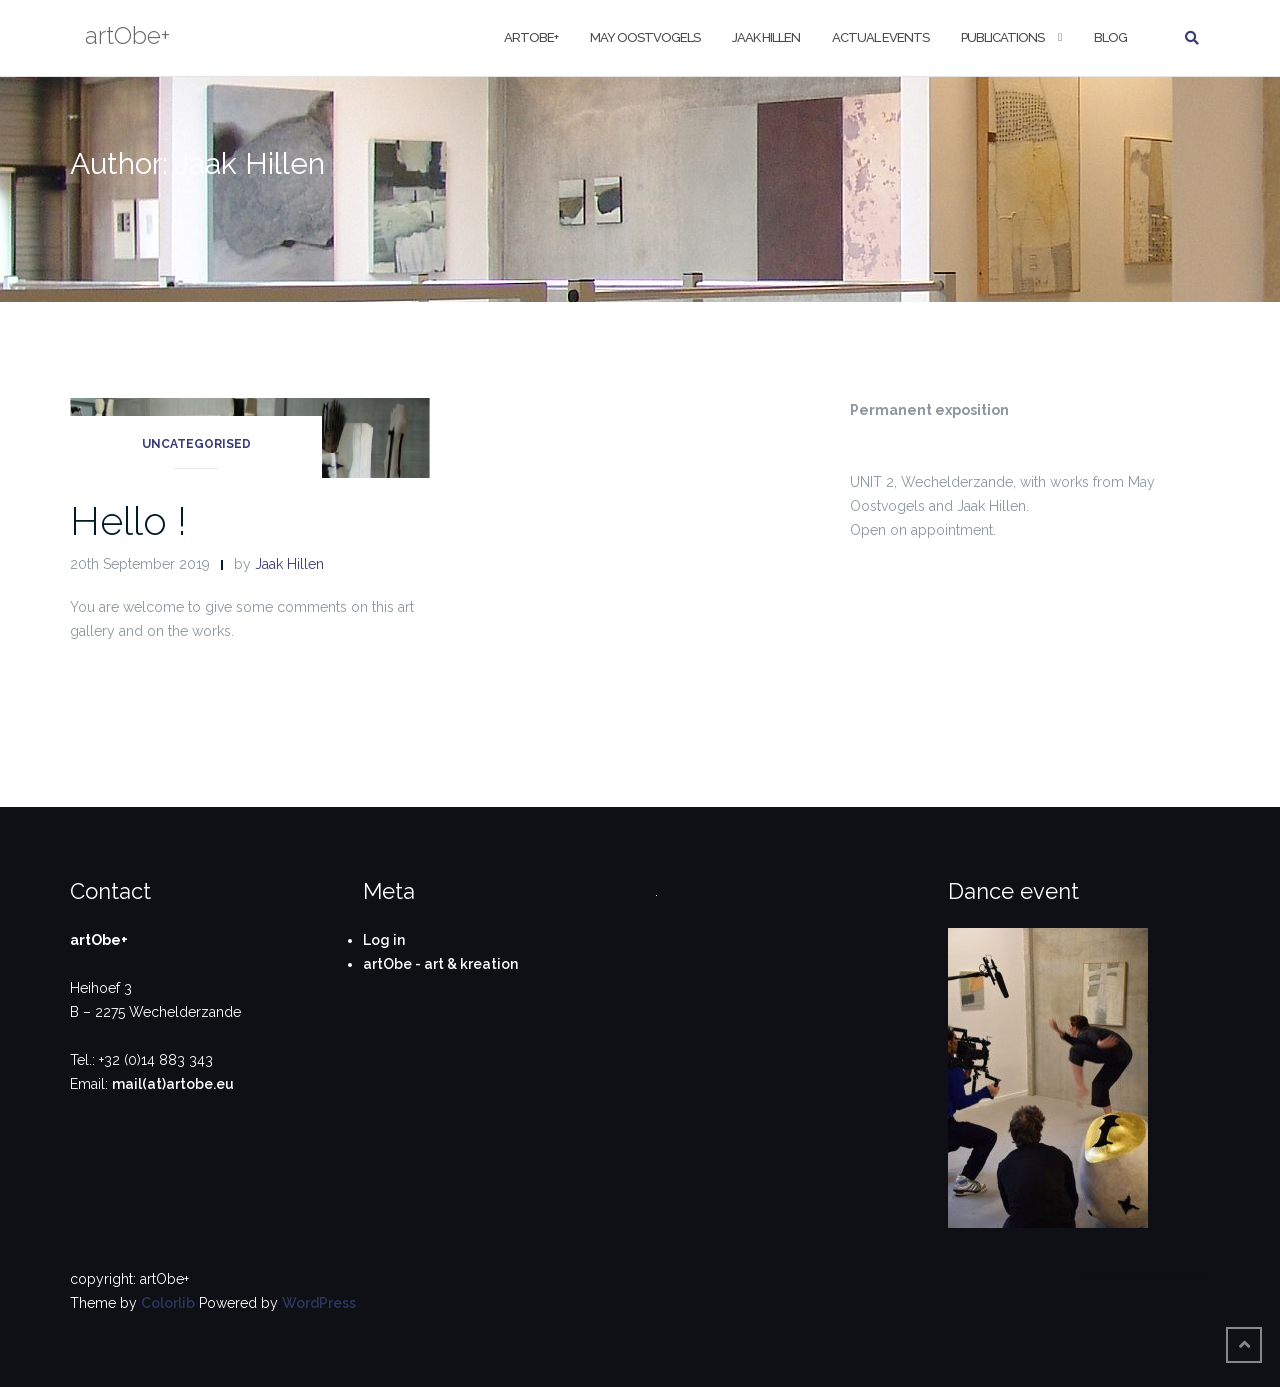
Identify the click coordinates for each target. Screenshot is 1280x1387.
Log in (384, 940)
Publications (1002, 37)
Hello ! (128, 520)
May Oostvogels (645, 37)
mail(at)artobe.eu (173, 1084)
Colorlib (168, 1303)
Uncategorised (196, 444)
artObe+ (531, 37)
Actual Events (880, 37)
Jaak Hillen (766, 37)
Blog (1110, 37)
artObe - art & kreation (440, 964)
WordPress (319, 1303)
